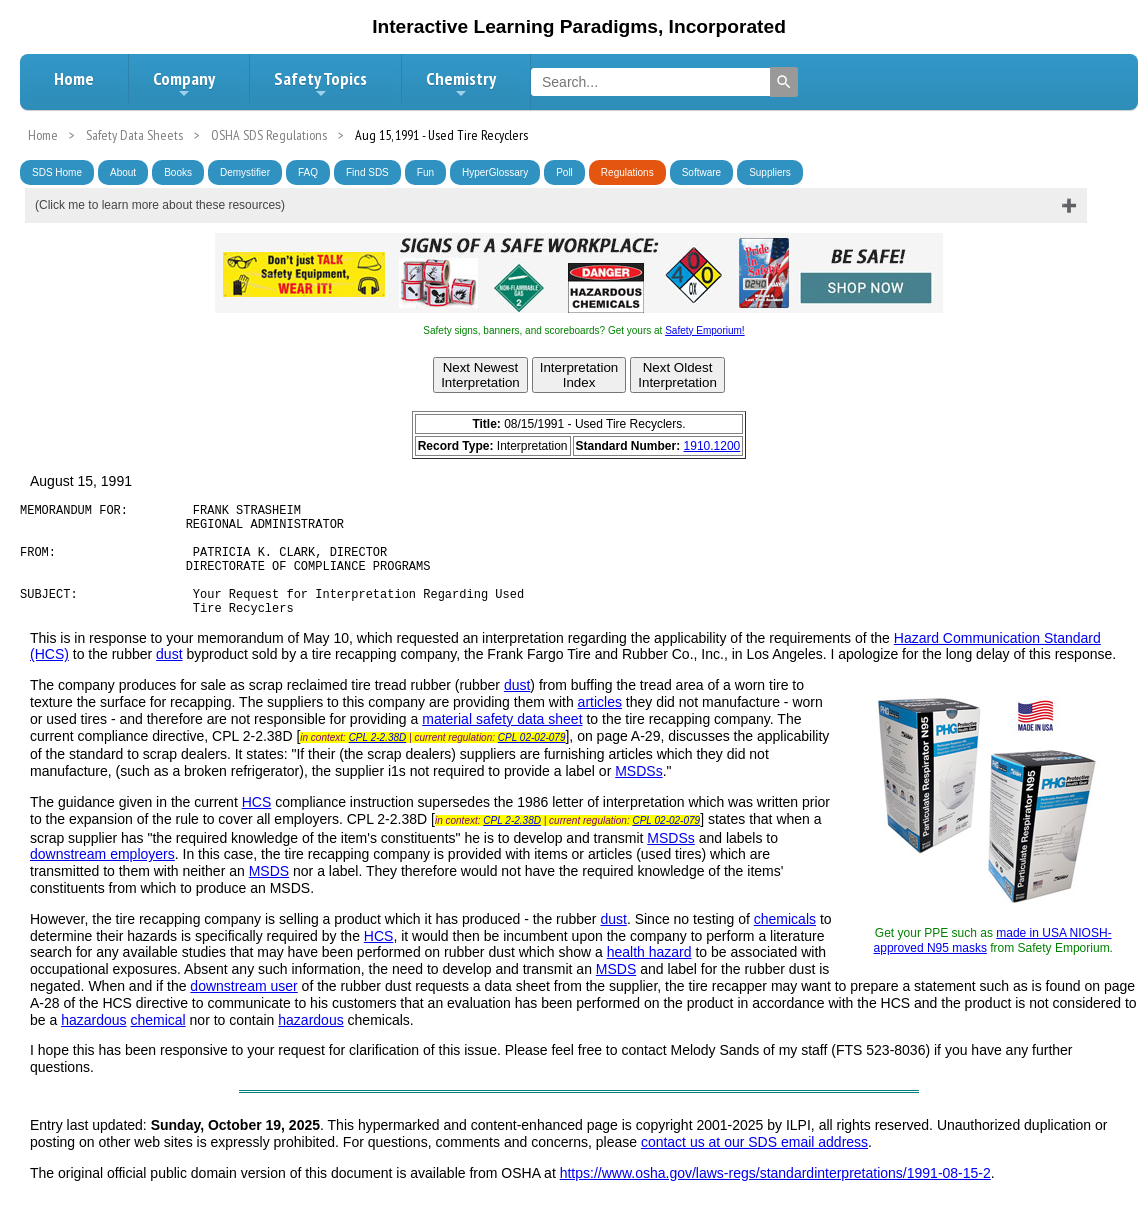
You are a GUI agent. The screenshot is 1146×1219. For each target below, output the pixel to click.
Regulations (627, 172)
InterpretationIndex (579, 375)
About (123, 172)
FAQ (308, 172)
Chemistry (461, 84)
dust (169, 678)
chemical (157, 1044)
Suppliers (770, 172)
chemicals (785, 943)
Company (184, 84)
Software (701, 172)
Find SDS (367, 172)
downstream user (243, 1010)
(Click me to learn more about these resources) (160, 205)
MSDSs (638, 795)
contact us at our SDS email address (754, 1166)
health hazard (649, 976)
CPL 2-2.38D (378, 761)
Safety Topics (320, 84)
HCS (257, 826)
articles (600, 726)
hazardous (93, 1044)
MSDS (269, 895)
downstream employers (102, 878)
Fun (425, 172)
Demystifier (245, 172)
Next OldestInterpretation (677, 375)
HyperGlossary (495, 172)
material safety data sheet (502, 743)
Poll (564, 172)
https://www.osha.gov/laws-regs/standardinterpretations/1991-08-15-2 (775, 1197)
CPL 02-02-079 (532, 761)
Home (74, 78)
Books (178, 172)
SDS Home (57, 172)
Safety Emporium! (704, 330)
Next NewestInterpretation (480, 375)
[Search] (784, 82)
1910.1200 (712, 446)
